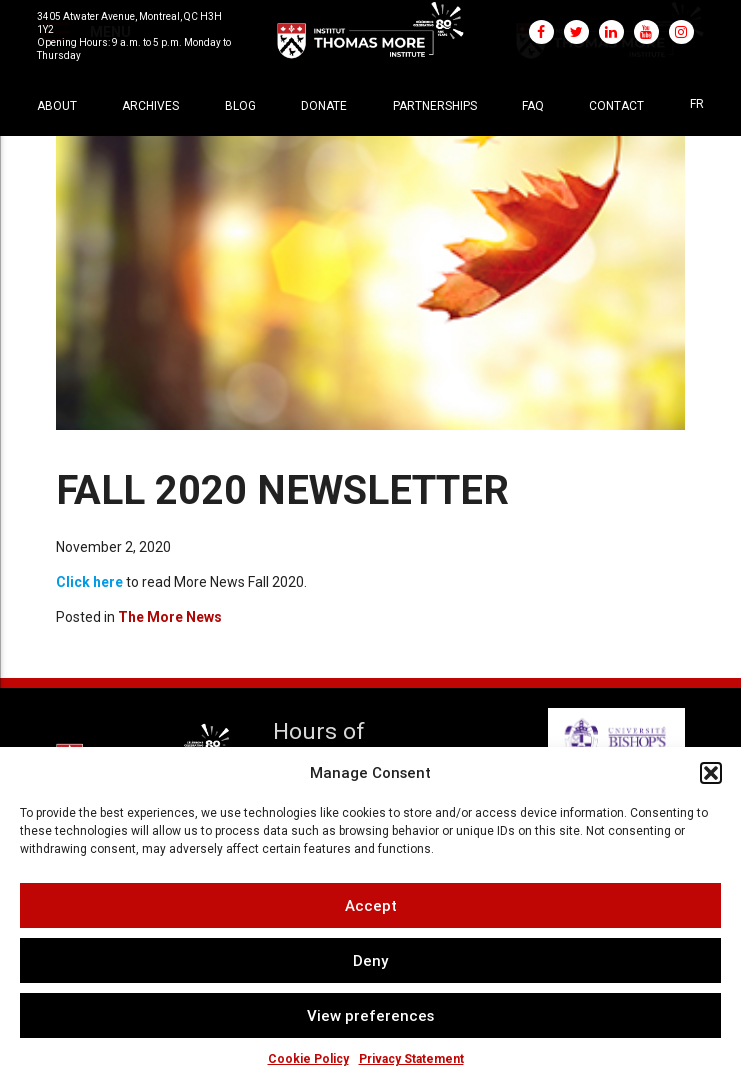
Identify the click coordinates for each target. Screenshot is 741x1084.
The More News (170, 617)
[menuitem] (697, 104)
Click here (89, 582)
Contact (616, 106)
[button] (711, 773)
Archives (150, 106)
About (57, 106)
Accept (371, 905)
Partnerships (435, 106)
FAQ (533, 106)
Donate (324, 106)
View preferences (370, 1015)
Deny (370, 960)
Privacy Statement (411, 1059)
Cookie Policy (308, 1059)
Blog (240, 106)
